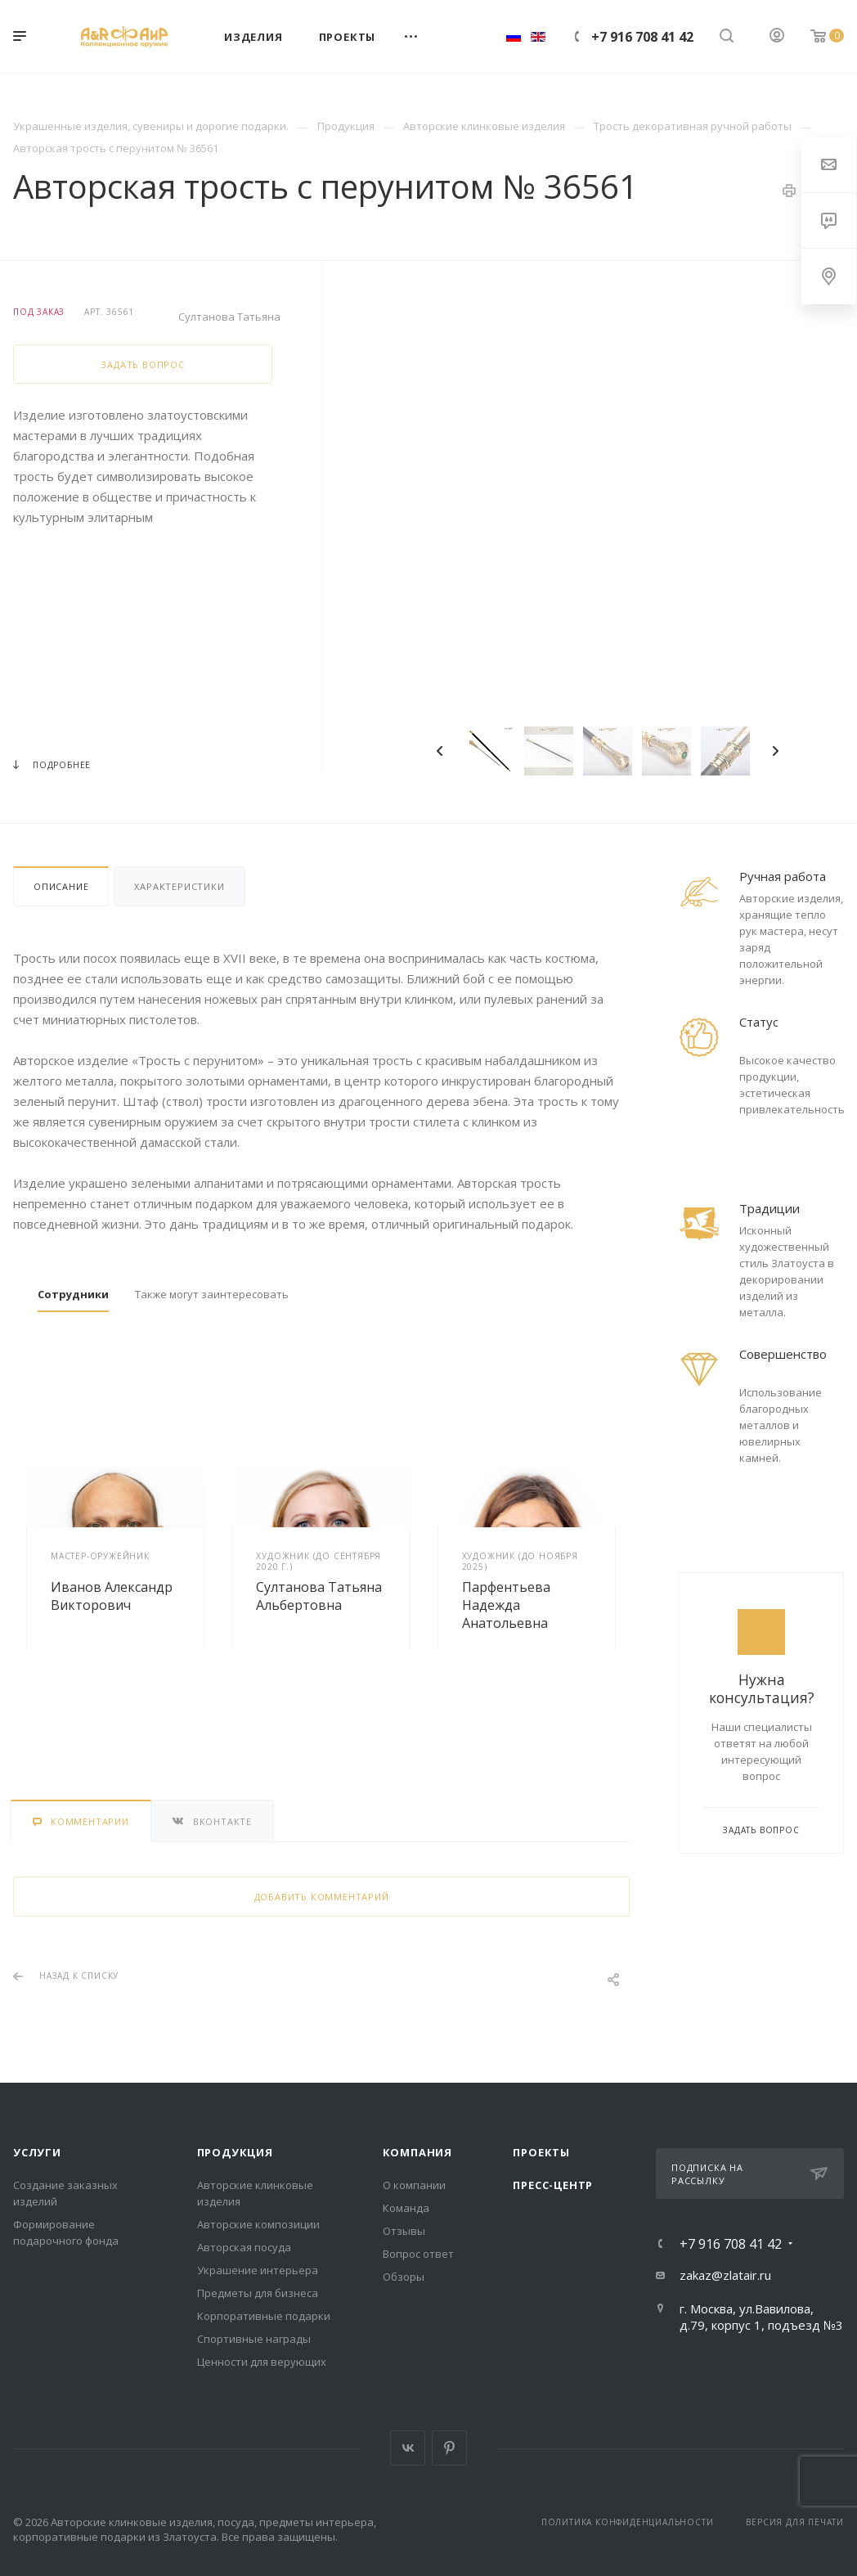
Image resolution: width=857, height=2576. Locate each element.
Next (775, 750)
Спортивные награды (254, 2338)
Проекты (541, 2152)
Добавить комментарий (321, 1896)
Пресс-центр (553, 2185)
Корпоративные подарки (263, 2316)
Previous (440, 750)
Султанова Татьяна (229, 316)
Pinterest (449, 2448)
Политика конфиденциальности (627, 2522)
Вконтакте (407, 2448)
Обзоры (403, 2276)
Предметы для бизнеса (257, 2293)
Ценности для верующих (261, 2361)
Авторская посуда (244, 2247)
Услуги (37, 2152)
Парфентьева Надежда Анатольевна (506, 1605)
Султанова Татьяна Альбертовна (319, 1596)
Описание (61, 886)
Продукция (235, 2152)
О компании (414, 2185)
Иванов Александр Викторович (112, 1596)
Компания (417, 2152)
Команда (406, 2208)
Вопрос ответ (418, 2253)
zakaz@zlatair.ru (725, 2275)
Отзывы (404, 2230)
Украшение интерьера (257, 2270)
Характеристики (179, 886)
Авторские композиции (258, 2224)
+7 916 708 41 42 (642, 37)
